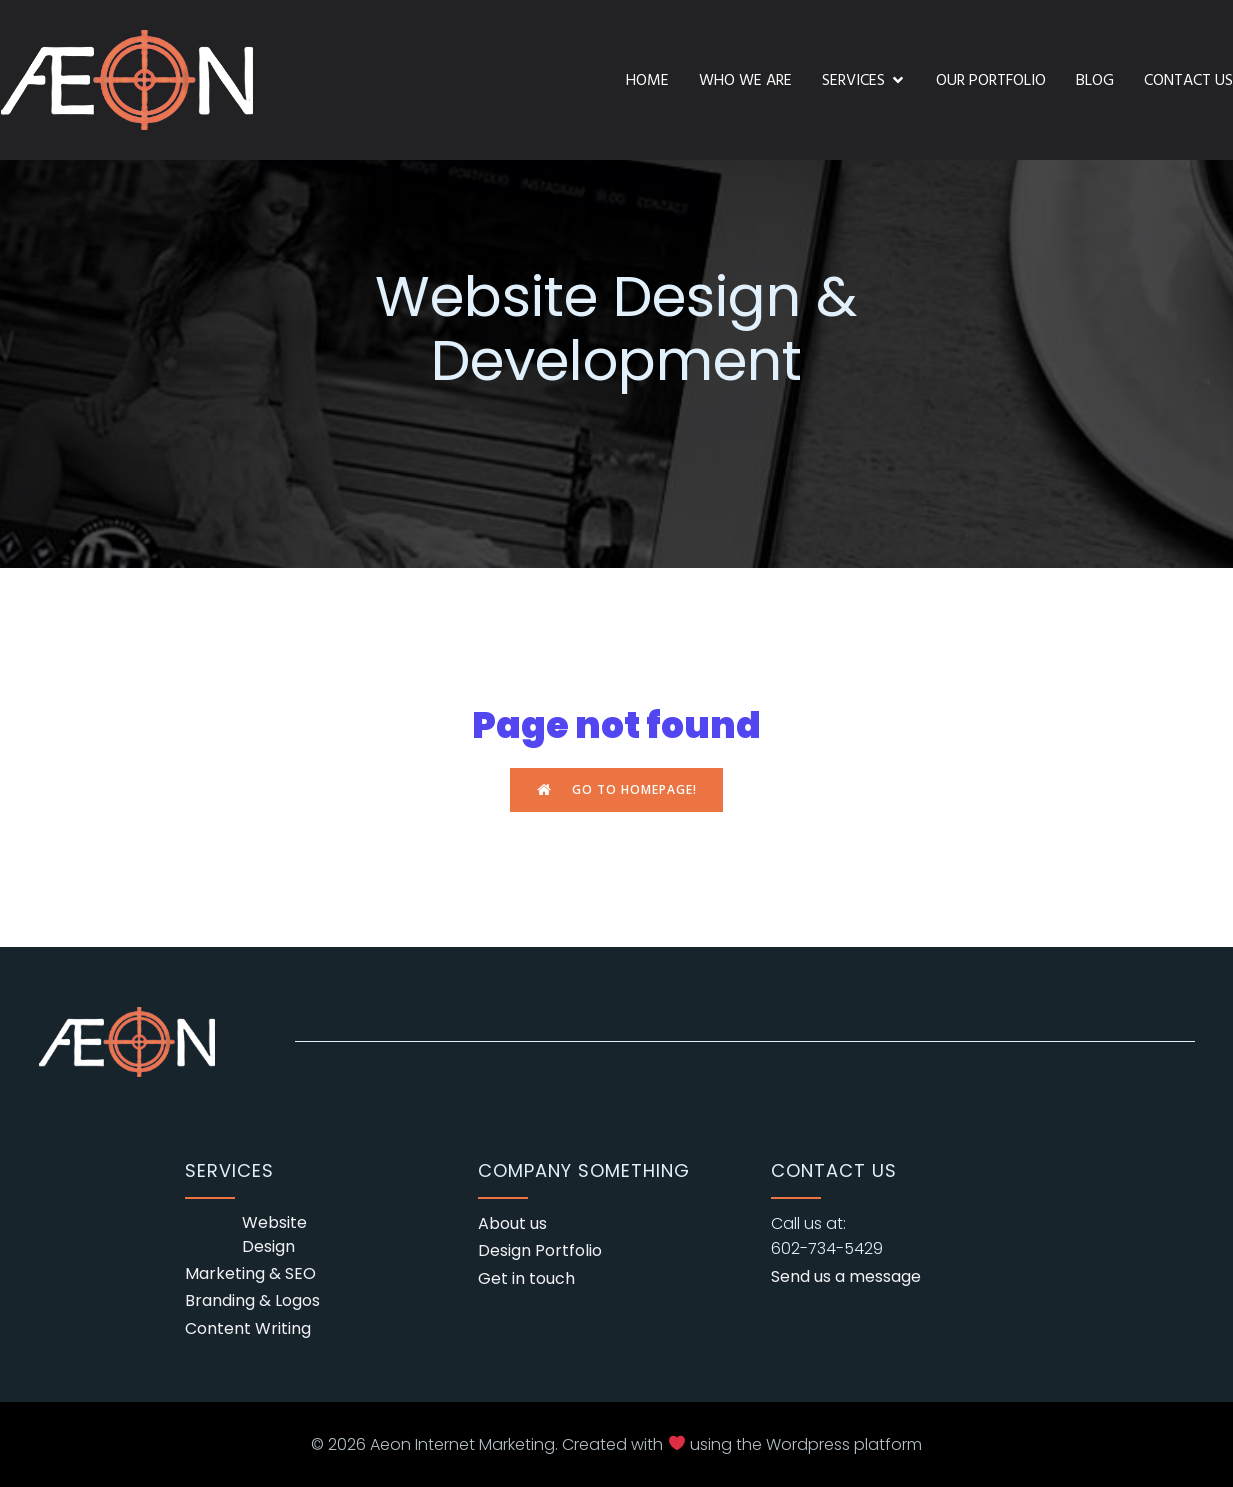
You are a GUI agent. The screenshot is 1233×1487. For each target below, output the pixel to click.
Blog (1095, 80)
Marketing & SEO (250, 1273)
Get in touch (526, 1278)
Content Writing (248, 1328)
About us (512, 1223)
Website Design (274, 1234)
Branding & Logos (252, 1300)
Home (647, 80)
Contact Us (1188, 80)
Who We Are (745, 80)
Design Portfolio (540, 1250)
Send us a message (846, 1276)
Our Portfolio (991, 80)
